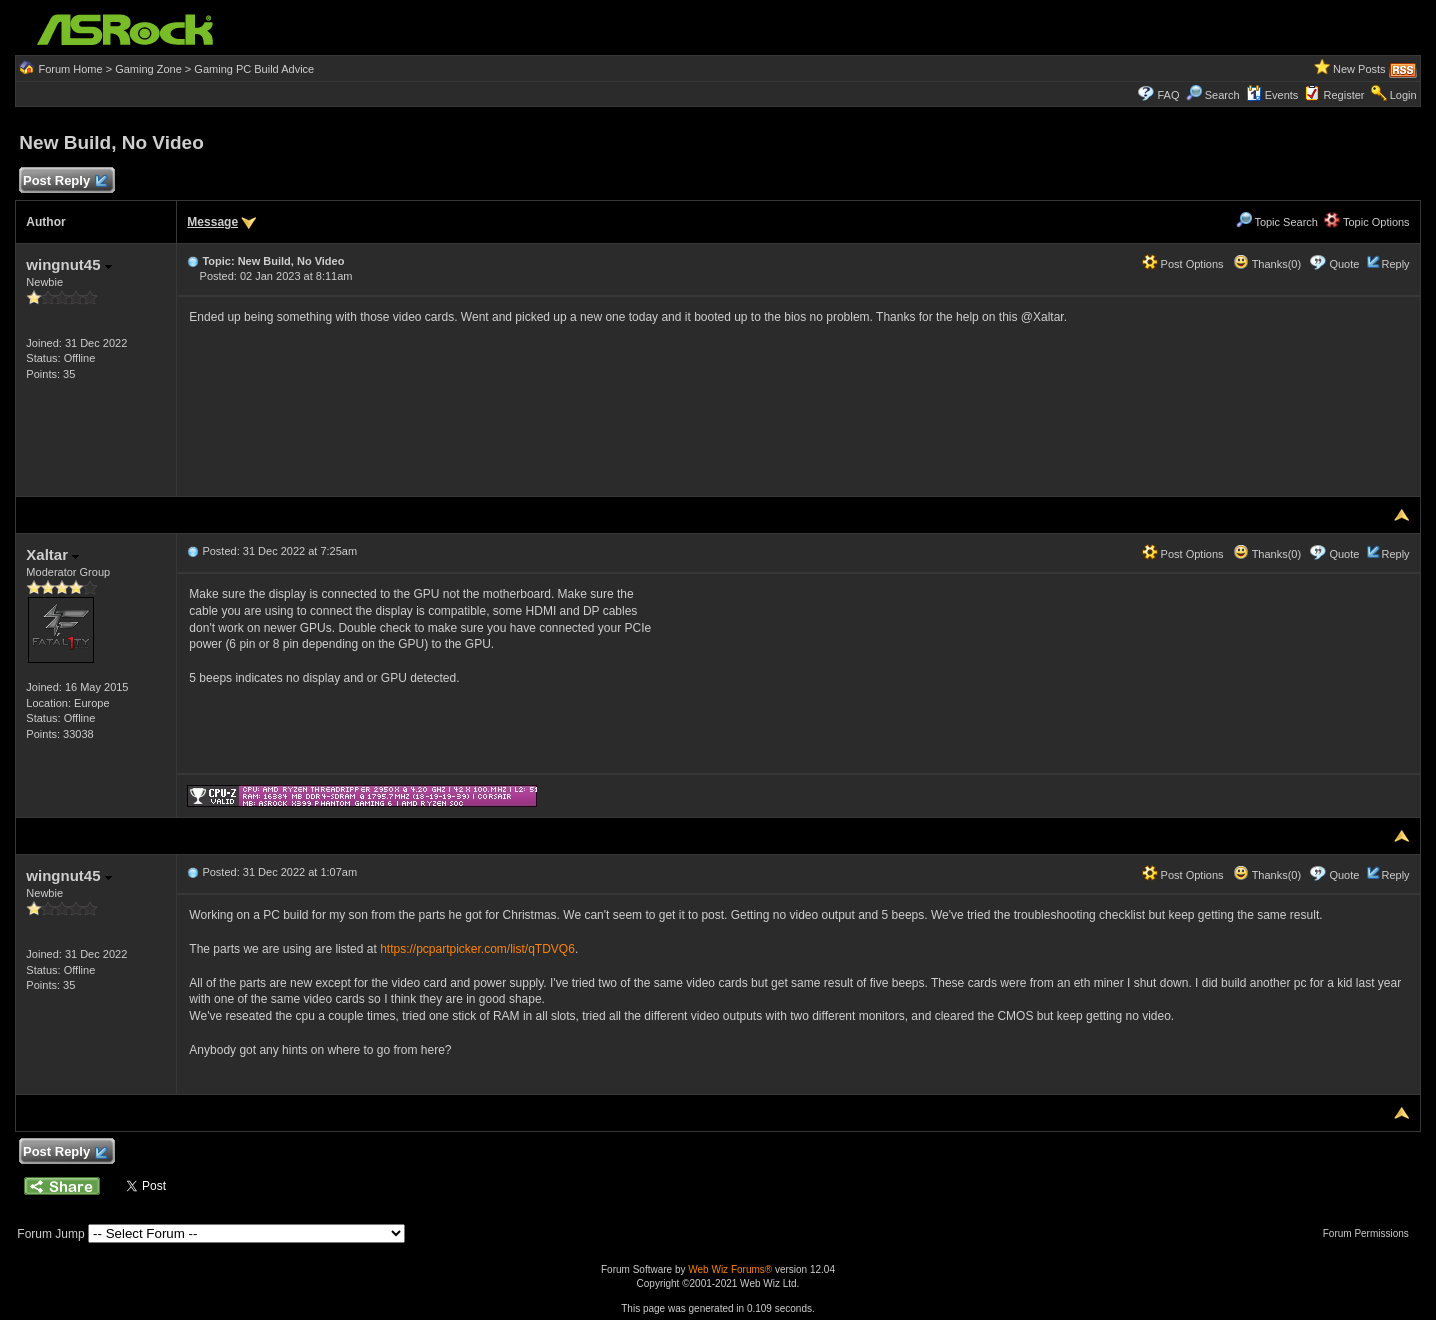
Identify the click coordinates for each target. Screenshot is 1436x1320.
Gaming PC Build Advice (254, 69)
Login (1403, 95)
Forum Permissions (1371, 1233)
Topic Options (1367, 222)
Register (1344, 95)
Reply (1396, 264)
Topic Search (1277, 222)
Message (212, 222)
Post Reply (64, 181)
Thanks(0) (1267, 264)
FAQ (1168, 95)
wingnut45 (68, 264)
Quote (1344, 264)
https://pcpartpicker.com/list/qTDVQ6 (477, 949)
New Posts (1359, 69)
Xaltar (52, 554)
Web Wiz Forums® (730, 1269)
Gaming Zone (148, 69)
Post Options (1183, 264)
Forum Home (70, 69)
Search (1222, 95)
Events (1272, 95)
